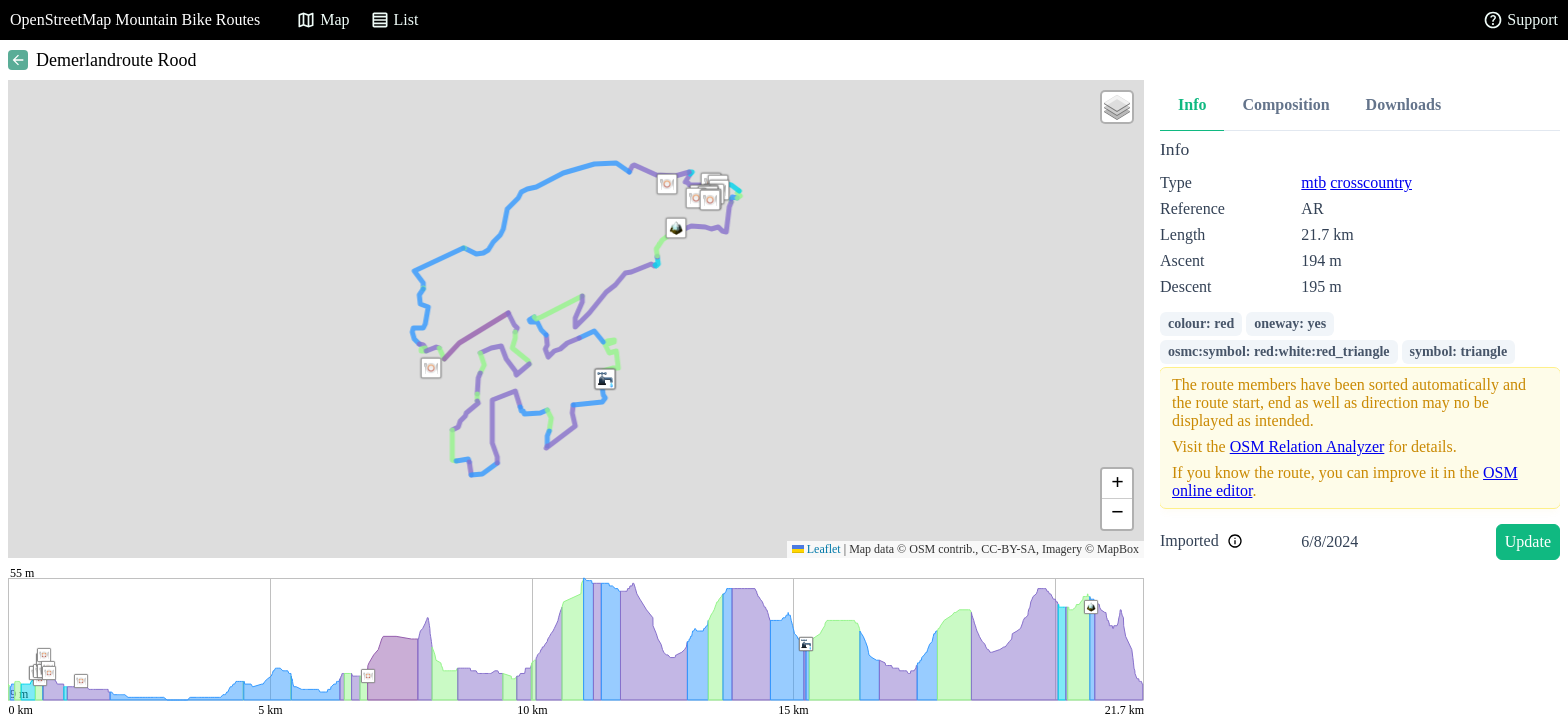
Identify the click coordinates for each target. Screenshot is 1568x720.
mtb (1313, 182)
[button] (667, 184)
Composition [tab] (1285, 104)
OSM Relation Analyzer (1307, 446)
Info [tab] (1192, 104)
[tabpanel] (1360, 353)
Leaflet (816, 549)
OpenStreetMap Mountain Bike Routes (135, 19)
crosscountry (1371, 182)
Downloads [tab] (1404, 104)
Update (1528, 541)
